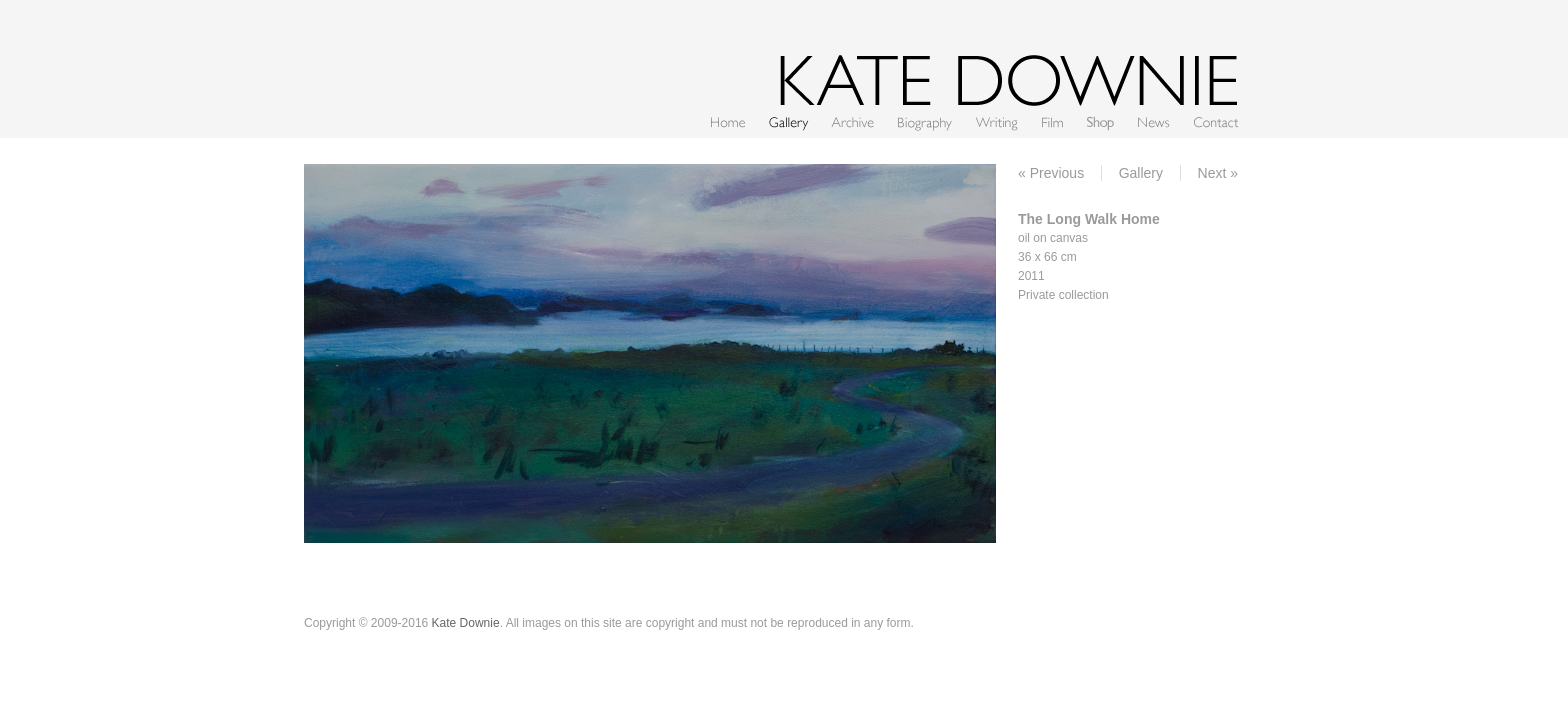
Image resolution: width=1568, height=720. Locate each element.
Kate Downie (466, 623)
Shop (1100, 121)
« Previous (1051, 173)
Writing (997, 121)
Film (1052, 121)
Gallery (788, 121)
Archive (853, 121)
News (1154, 121)
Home (728, 121)
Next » (1218, 173)
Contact (1216, 121)
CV (925, 121)
